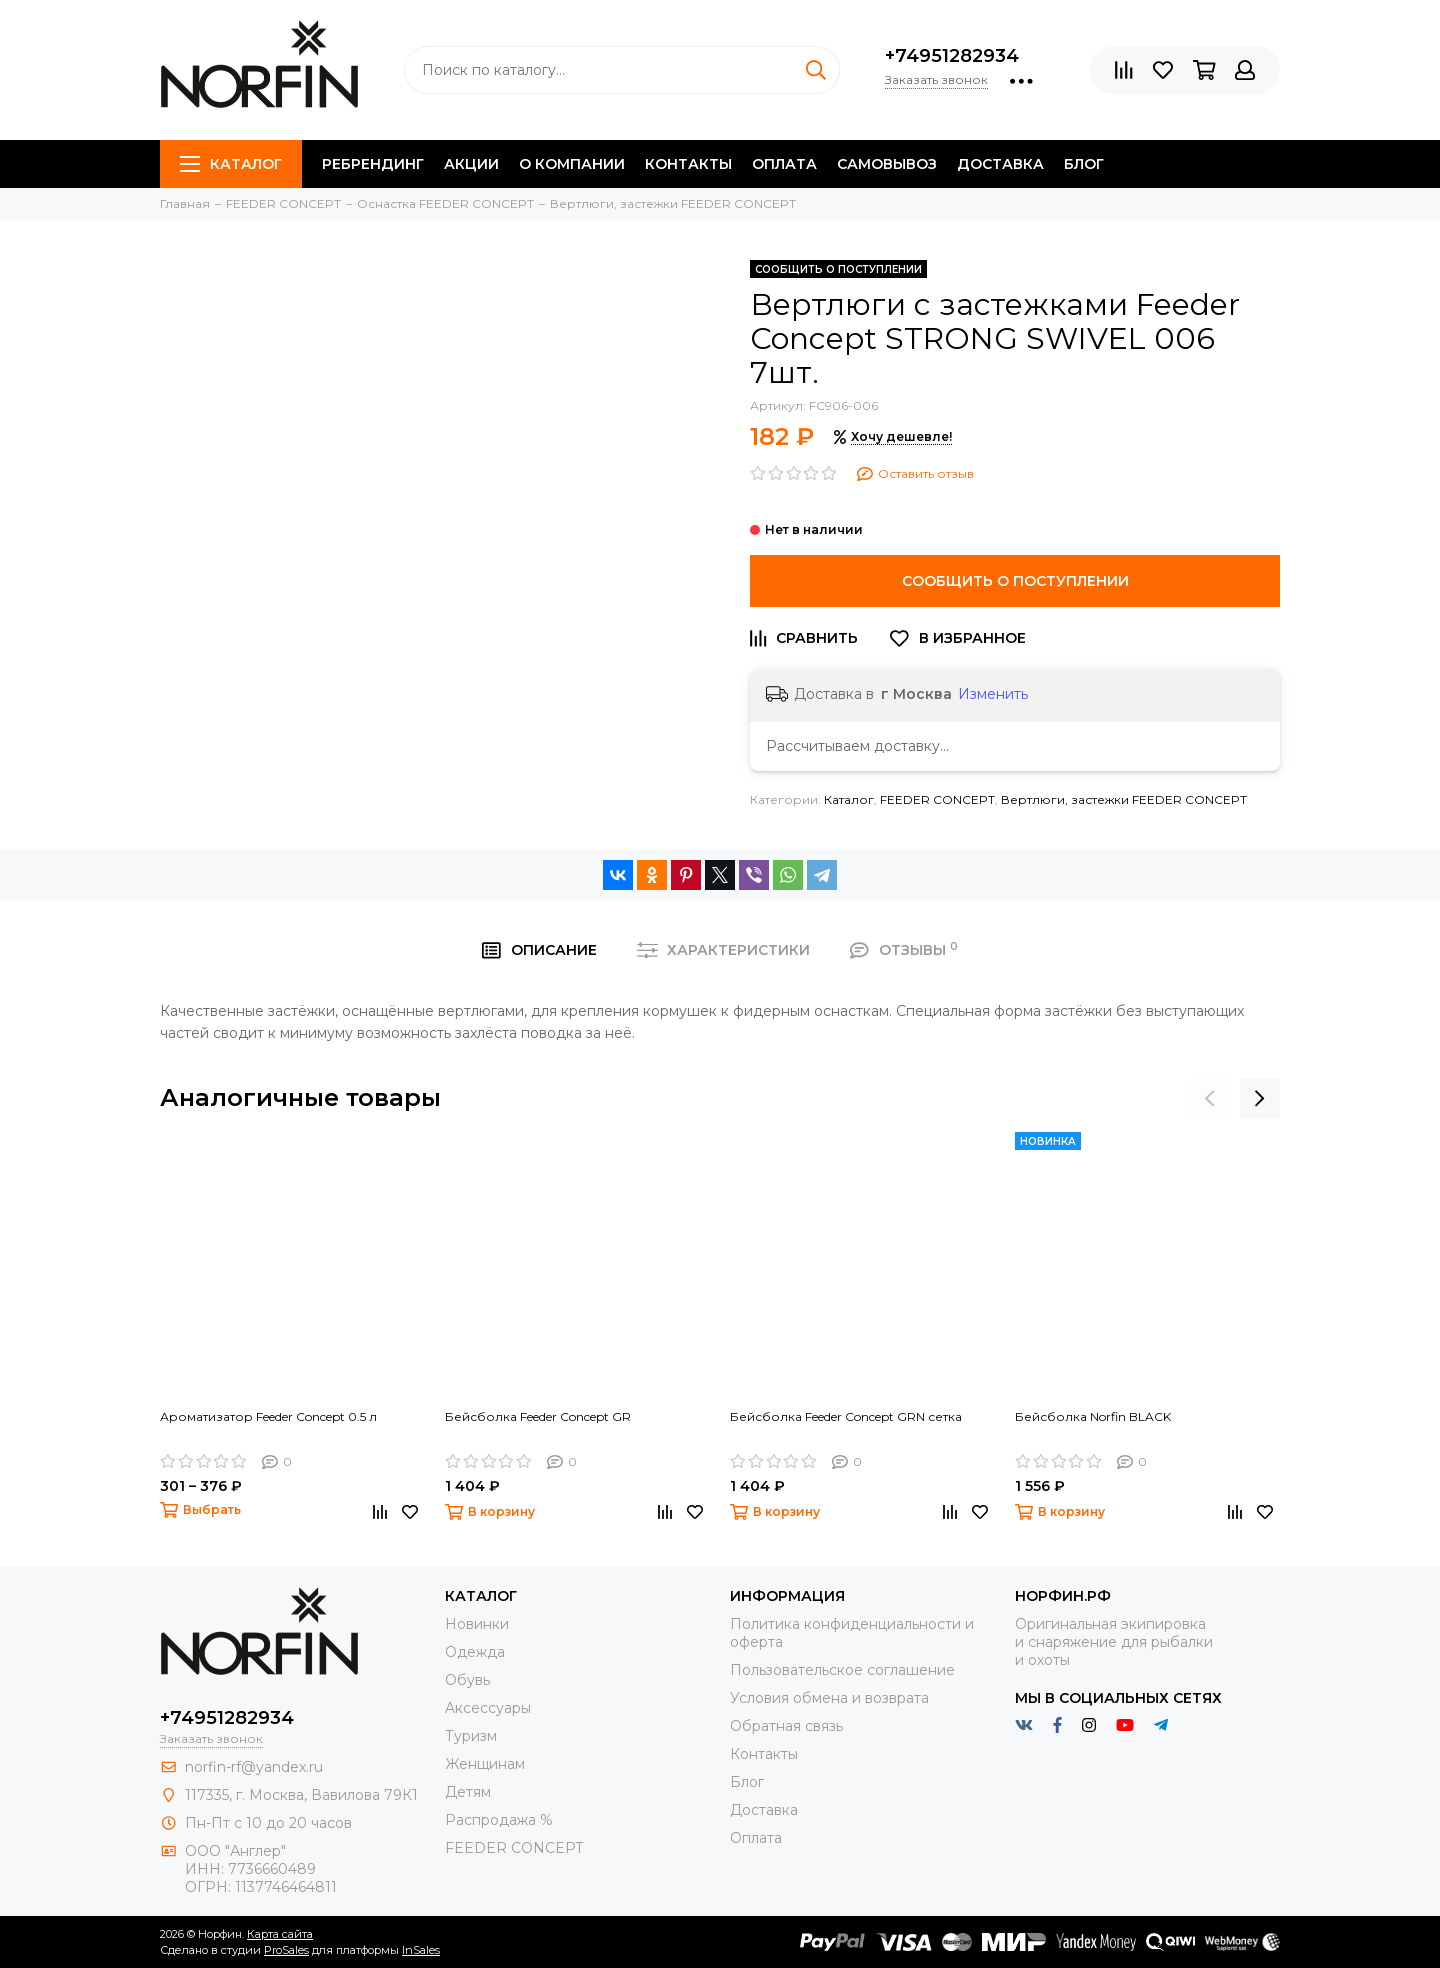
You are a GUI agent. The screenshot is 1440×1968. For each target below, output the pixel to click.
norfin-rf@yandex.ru (254, 1767)
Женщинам (485, 1764)
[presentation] (1210, 1098)
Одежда (475, 1652)
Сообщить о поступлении (1015, 581)
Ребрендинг (373, 164)
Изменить (993, 694)
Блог (1084, 164)
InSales (421, 1950)
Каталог (231, 164)
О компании (572, 164)
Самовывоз (887, 164)
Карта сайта (280, 1934)
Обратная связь (786, 1726)
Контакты (688, 164)
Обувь (467, 1680)
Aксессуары (488, 1708)
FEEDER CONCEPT (937, 799)
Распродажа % (499, 1820)
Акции (471, 164)
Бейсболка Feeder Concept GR (538, 1416)
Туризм (471, 1736)
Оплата (784, 164)
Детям (468, 1792)
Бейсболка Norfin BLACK (1093, 1416)
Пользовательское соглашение (842, 1670)
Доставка (1000, 164)
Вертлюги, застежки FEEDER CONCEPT (1124, 799)
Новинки (477, 1624)
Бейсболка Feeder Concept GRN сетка (846, 1416)
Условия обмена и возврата (829, 1698)
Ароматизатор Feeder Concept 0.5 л (268, 1416)
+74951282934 (952, 56)
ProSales (286, 1950)
